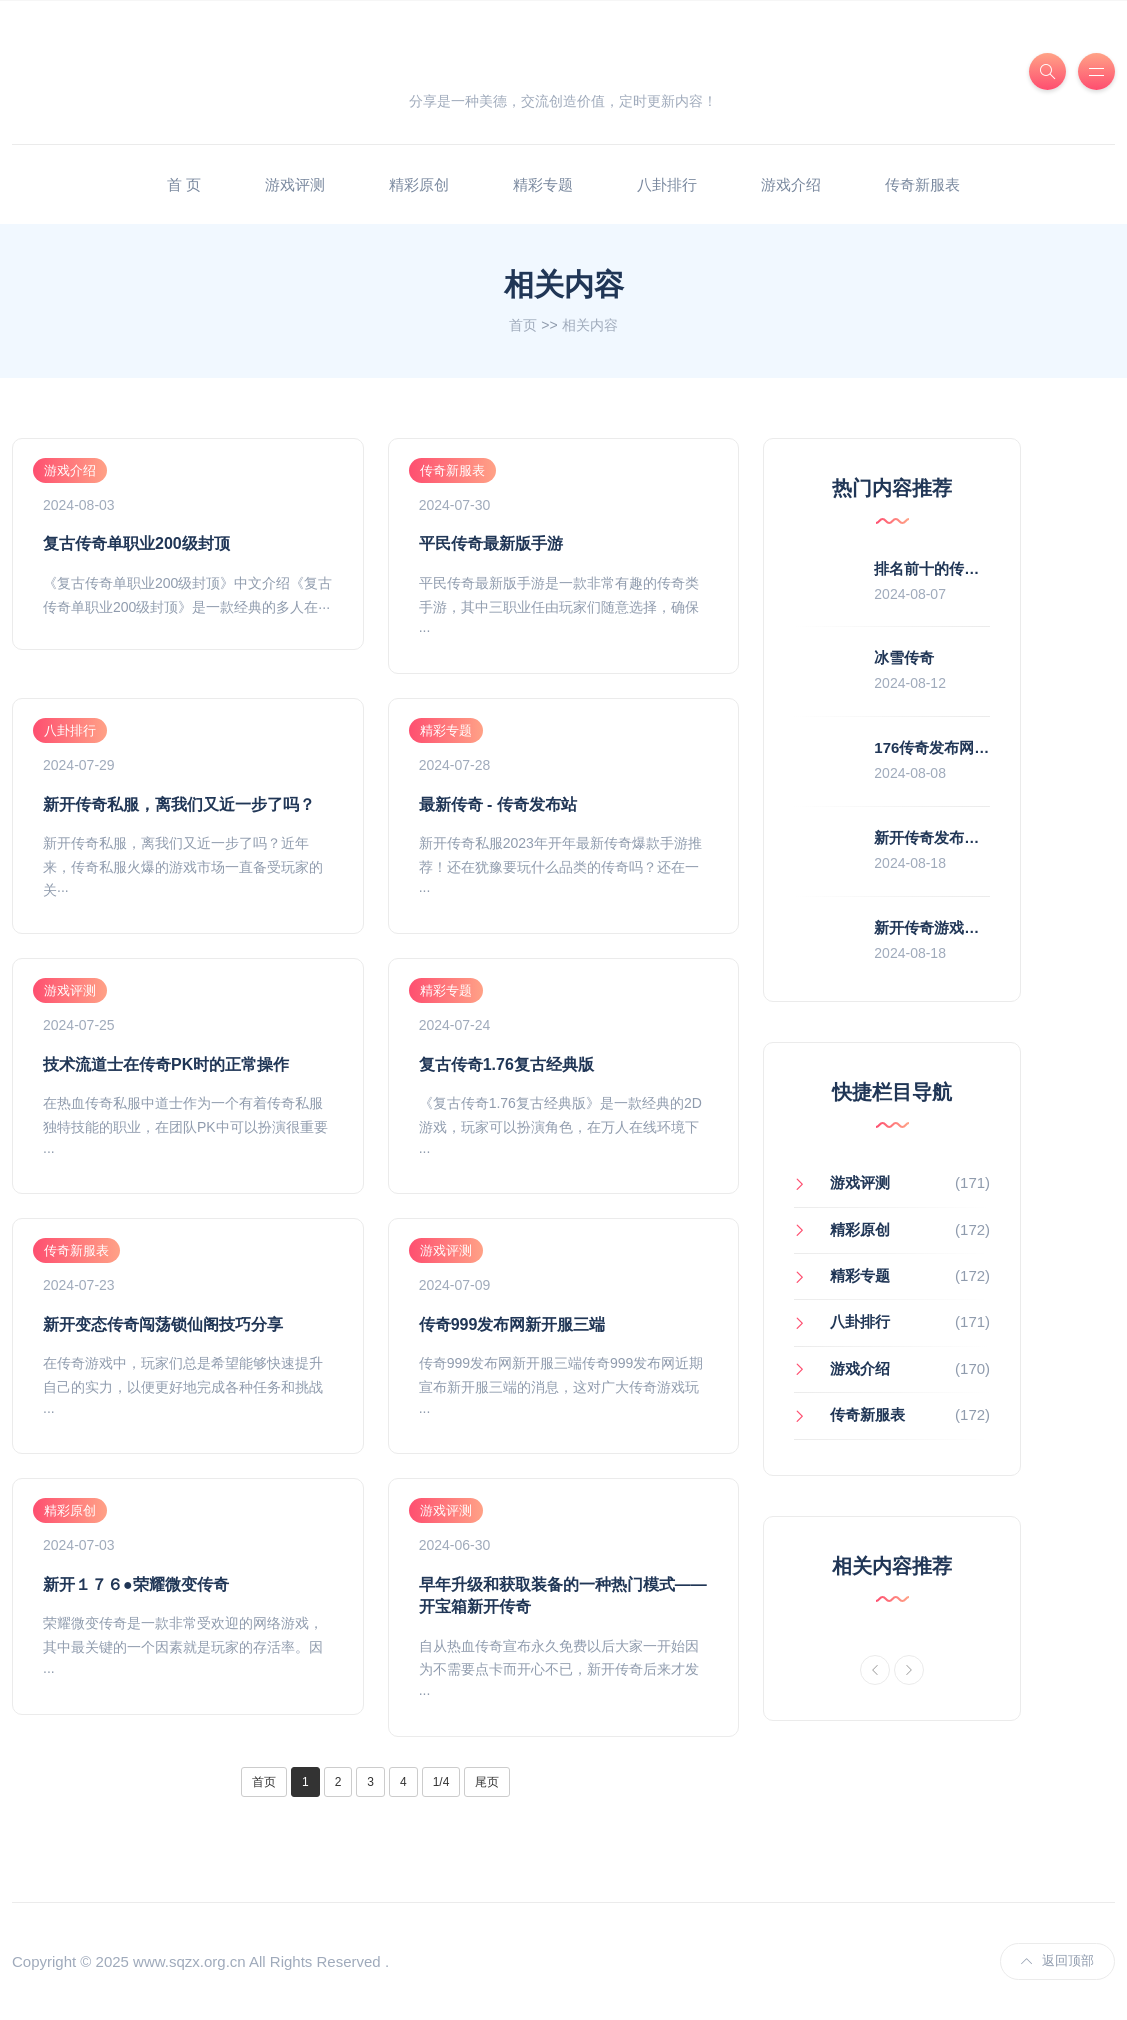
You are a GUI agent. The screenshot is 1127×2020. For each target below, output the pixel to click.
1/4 (441, 1782)
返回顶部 (1057, 1960)
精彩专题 (543, 184)
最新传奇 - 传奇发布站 (498, 804)
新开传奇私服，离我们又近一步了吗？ (179, 804)
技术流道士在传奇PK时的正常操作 (166, 1064)
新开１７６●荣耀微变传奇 (136, 1584)
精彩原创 (419, 184)
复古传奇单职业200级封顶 (136, 543)
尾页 (487, 1782)
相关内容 (590, 325)
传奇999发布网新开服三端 (512, 1324)
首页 (523, 325)
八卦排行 (667, 184)
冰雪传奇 (904, 657)
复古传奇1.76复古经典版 (506, 1064)
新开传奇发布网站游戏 (949, 837)
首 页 (184, 184)
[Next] (909, 1670)
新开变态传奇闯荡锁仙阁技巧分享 (163, 1324)
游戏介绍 (791, 184)
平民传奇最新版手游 (491, 543)
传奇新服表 (922, 184)
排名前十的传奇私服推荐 (956, 568)
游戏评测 (295, 184)
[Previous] (875, 1670)
